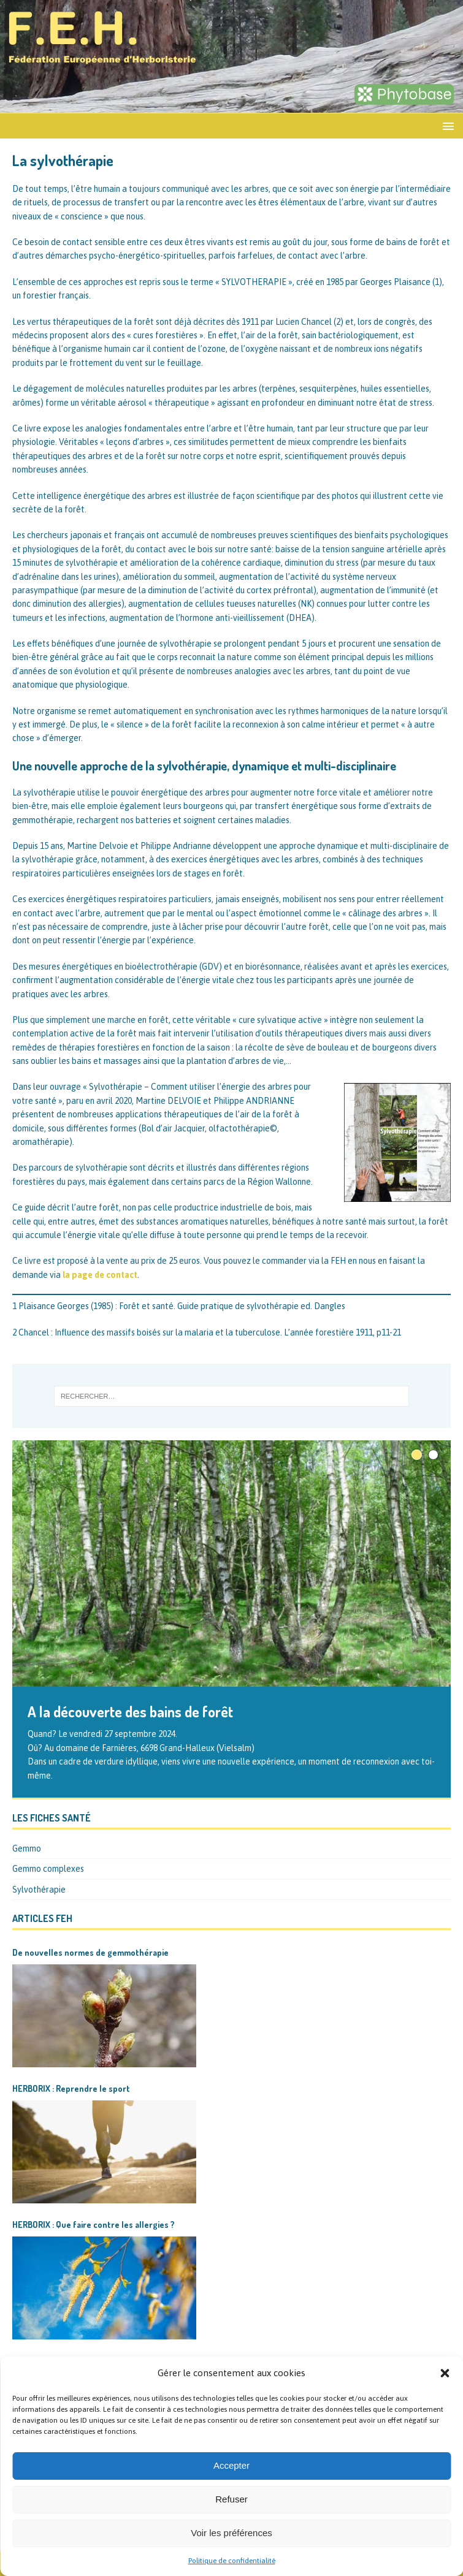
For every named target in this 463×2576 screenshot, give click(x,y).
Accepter (231, 2465)
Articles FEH (42, 1918)
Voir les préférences (231, 2533)
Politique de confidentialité (231, 2560)
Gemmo (26, 1848)
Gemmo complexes (48, 1869)
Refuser (231, 2499)
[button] (444, 2373)
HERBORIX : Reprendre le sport (71, 2088)
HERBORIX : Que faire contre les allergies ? (93, 2224)
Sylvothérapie (39, 1889)
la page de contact (100, 1275)
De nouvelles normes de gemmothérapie (90, 1952)
